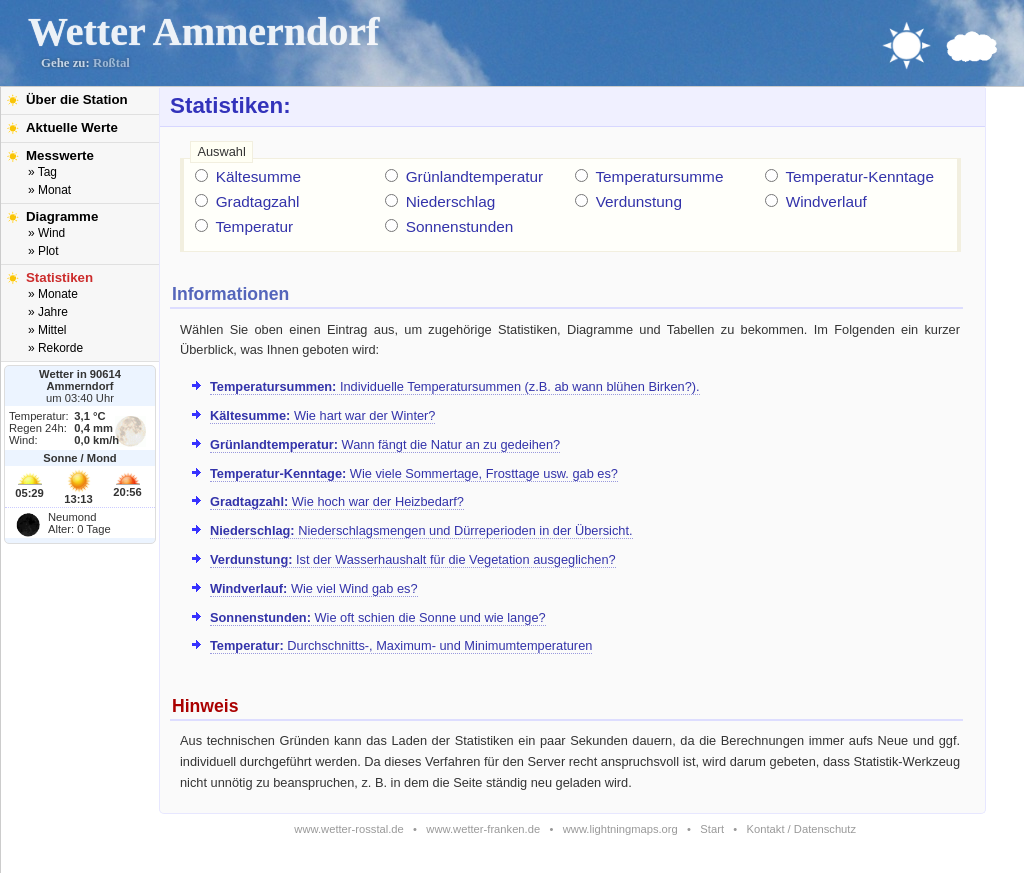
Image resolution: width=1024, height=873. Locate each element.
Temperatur (254, 226)
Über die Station (77, 99)
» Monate (53, 294)
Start (712, 829)
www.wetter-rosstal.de (348, 829)
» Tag (42, 172)
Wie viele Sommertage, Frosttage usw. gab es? (414, 473)
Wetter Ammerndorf (203, 31)
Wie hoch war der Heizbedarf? (337, 501)
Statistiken (59, 277)
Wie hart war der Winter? (322, 415)
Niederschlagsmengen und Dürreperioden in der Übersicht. (421, 530)
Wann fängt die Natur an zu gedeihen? (385, 444)
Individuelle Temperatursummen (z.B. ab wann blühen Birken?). (455, 386)
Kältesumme (258, 176)
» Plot (43, 251)
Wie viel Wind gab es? (314, 588)
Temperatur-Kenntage (859, 176)
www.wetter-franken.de (483, 829)
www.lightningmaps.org (620, 829)
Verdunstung (639, 201)
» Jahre (48, 312)
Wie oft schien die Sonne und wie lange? (378, 617)
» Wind (46, 233)
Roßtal (111, 63)
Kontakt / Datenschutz (801, 829)
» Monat (49, 190)
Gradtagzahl (258, 201)
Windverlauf (826, 201)
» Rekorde (55, 348)
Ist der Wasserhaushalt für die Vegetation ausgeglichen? (413, 559)
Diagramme (62, 216)
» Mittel (47, 330)
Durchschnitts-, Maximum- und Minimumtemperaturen (401, 645)
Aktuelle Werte (72, 127)
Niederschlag (451, 201)
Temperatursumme (659, 176)
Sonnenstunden (460, 226)
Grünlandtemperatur (474, 176)
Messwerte (60, 155)
